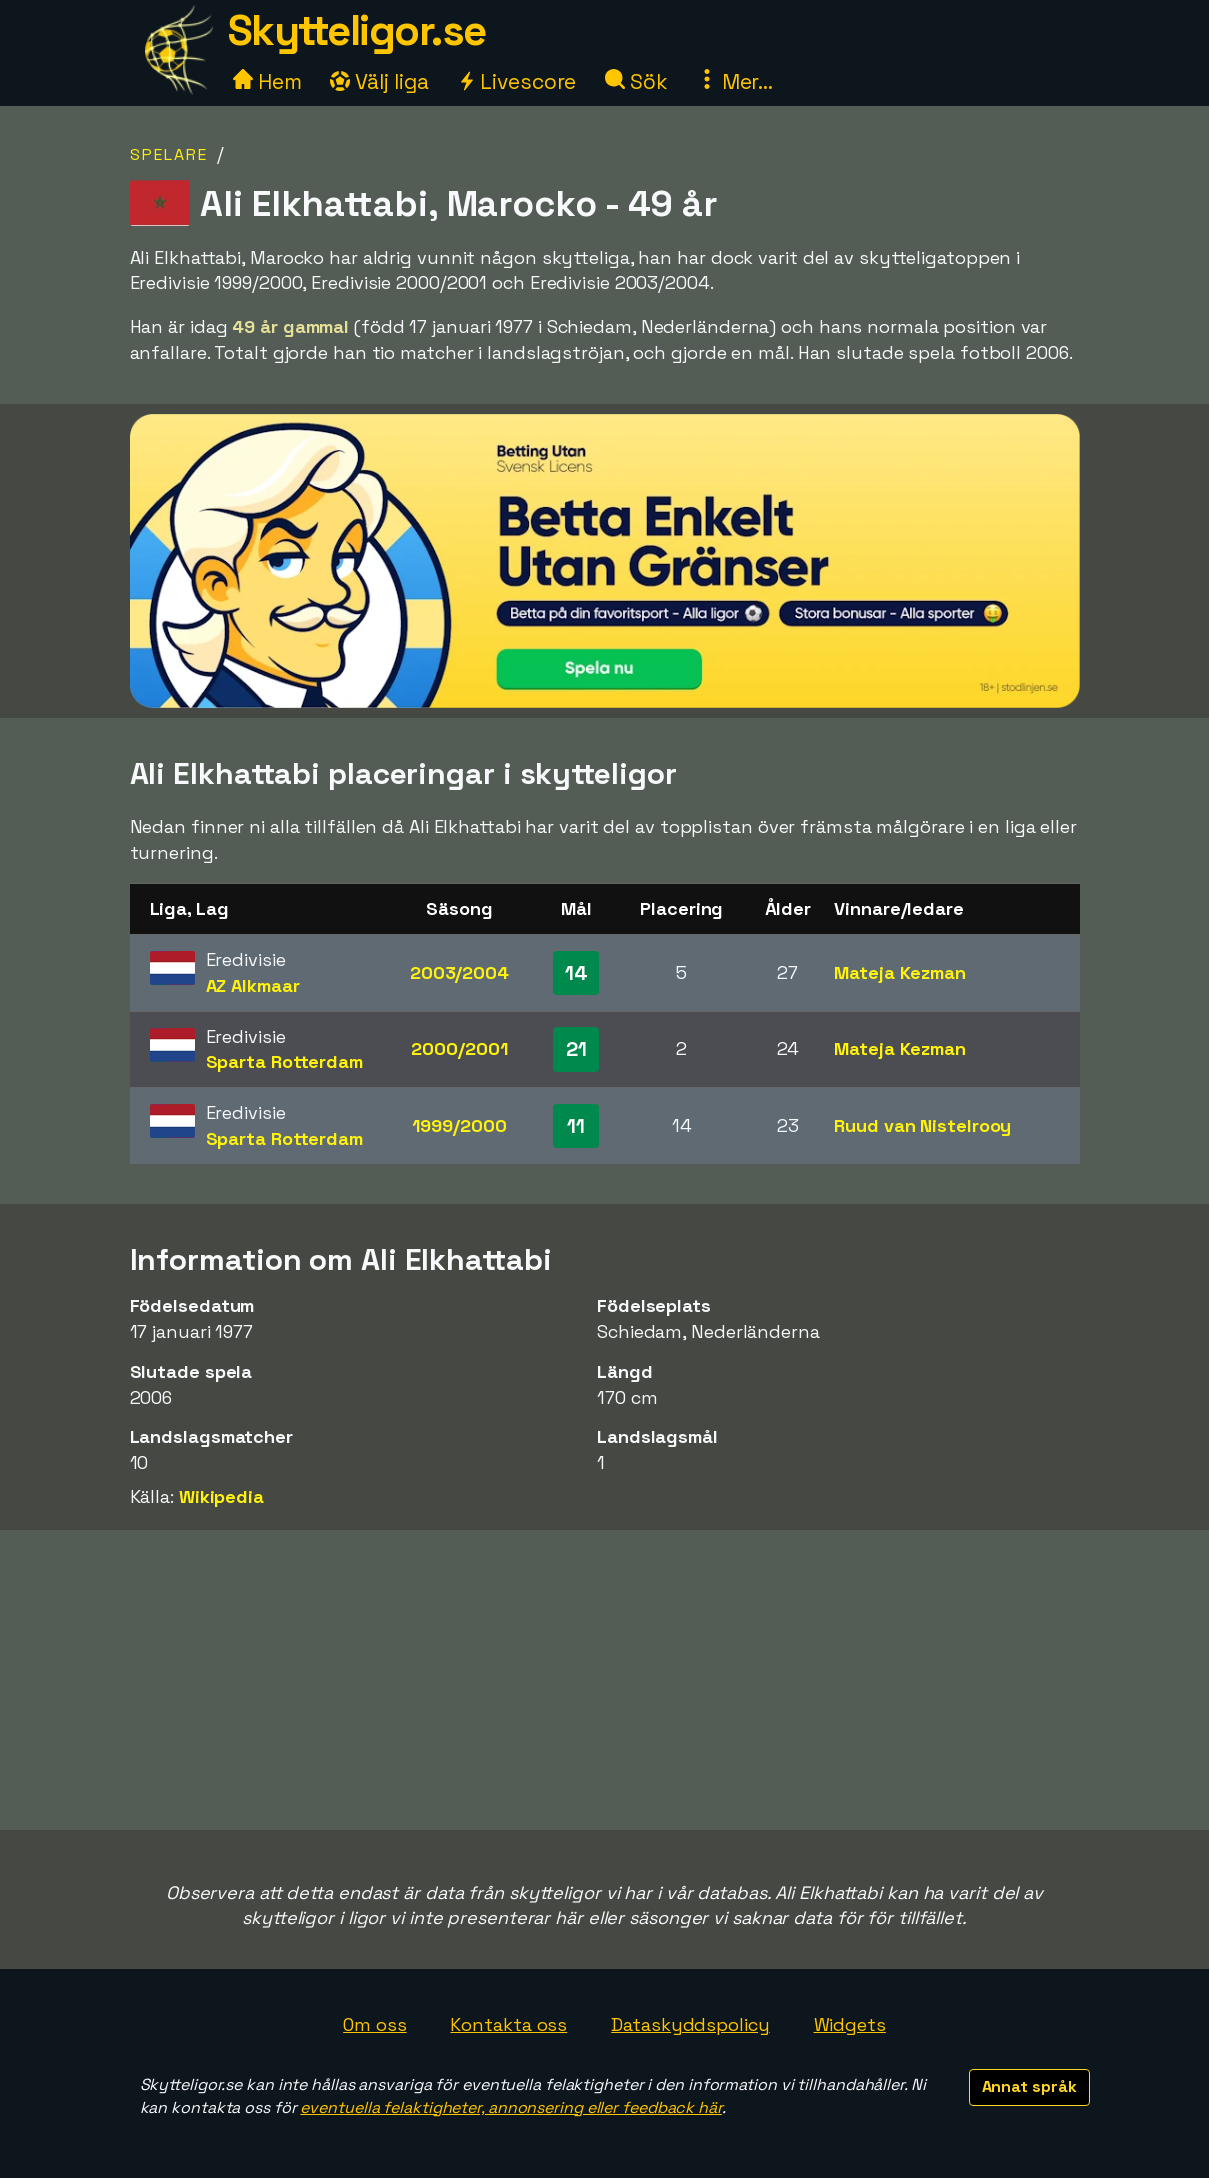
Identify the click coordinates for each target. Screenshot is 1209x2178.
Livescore (516, 81)
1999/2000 (459, 1125)
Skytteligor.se (357, 30)
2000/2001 (459, 1048)
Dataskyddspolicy (690, 2024)
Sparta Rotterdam (284, 1061)
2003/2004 (459, 972)
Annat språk (1029, 2086)
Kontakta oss (508, 2024)
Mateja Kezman (900, 972)
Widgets (850, 2024)
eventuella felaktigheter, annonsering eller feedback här (510, 2107)
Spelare (169, 154)
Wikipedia (221, 1496)
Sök (636, 81)
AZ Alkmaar (253, 985)
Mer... (735, 81)
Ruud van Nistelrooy (922, 1125)
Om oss (374, 2024)
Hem (267, 81)
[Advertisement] (605, 1680)
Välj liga (379, 81)
